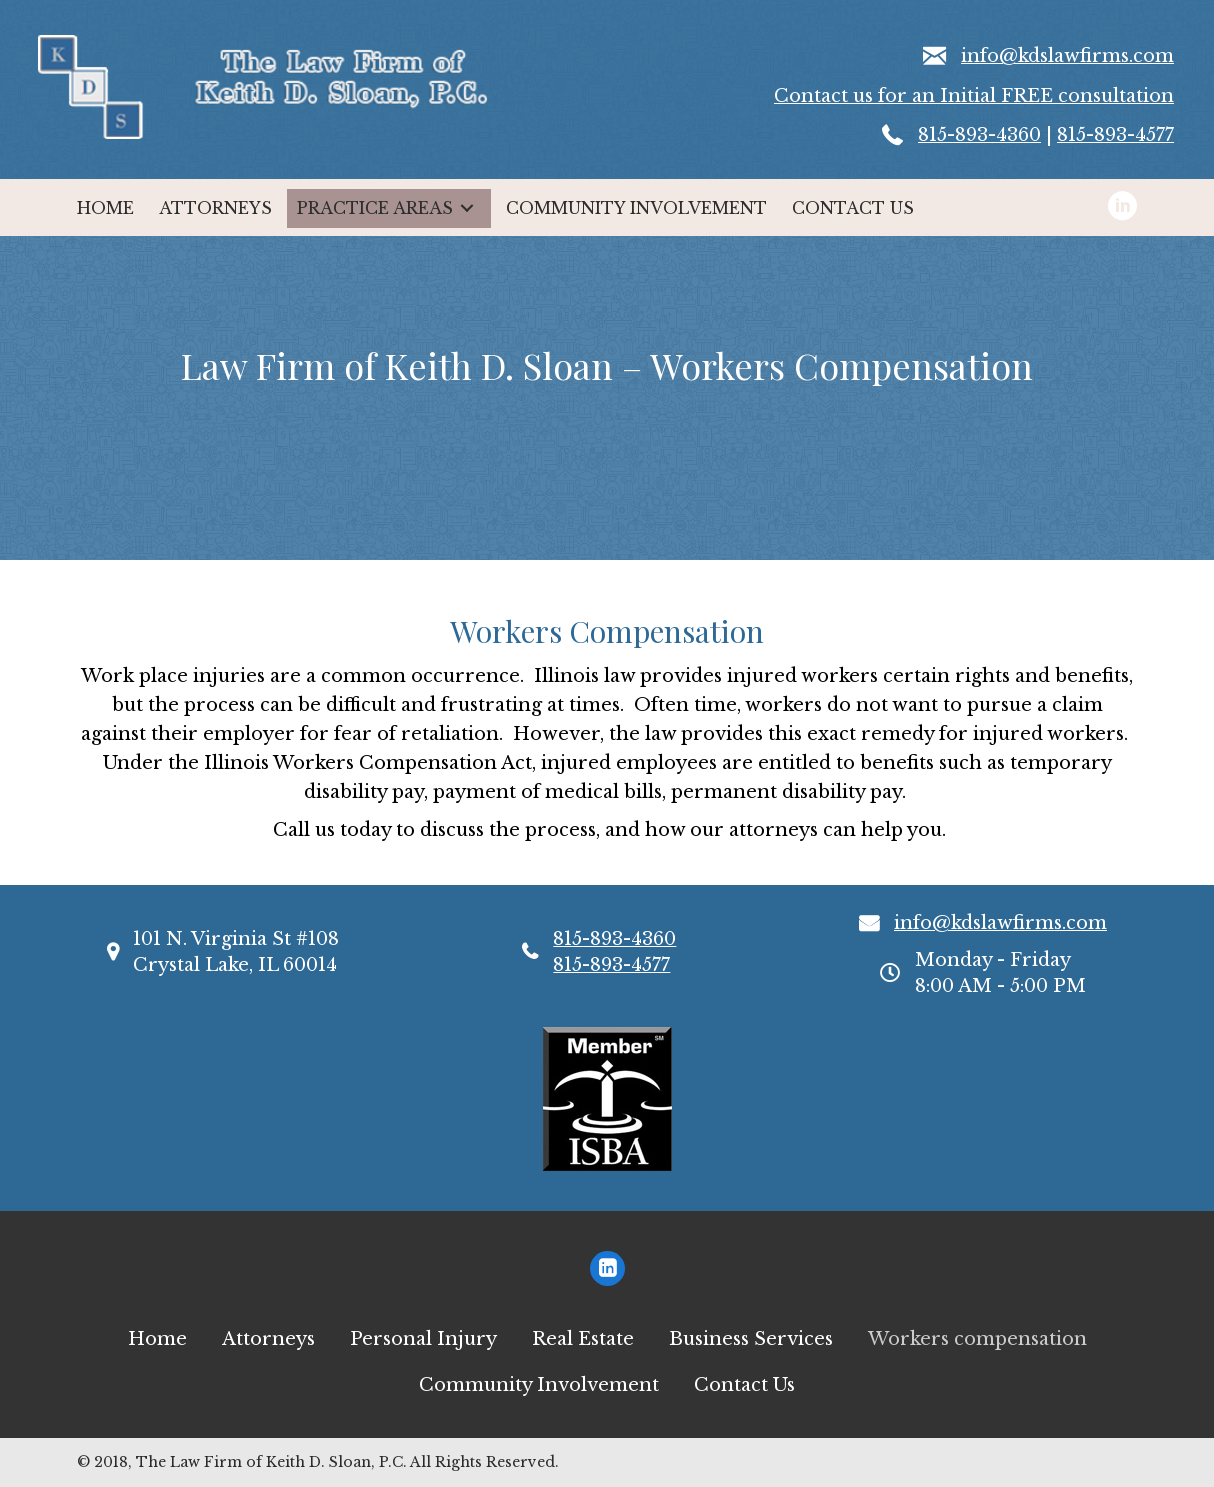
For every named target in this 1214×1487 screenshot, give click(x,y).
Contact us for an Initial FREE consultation (974, 96)
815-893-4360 (979, 135)
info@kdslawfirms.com (1067, 56)
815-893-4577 (1115, 135)
